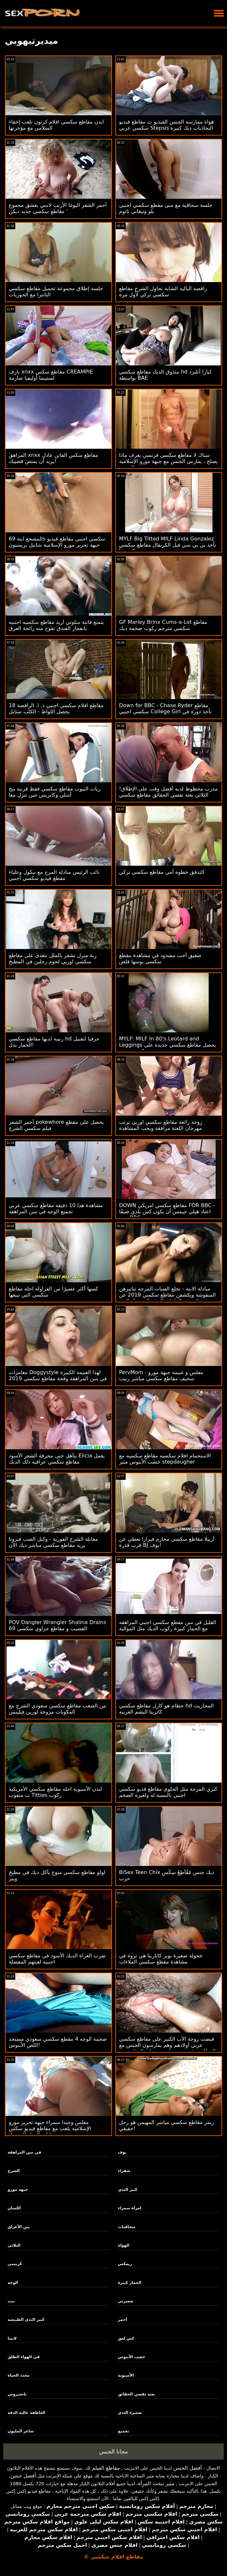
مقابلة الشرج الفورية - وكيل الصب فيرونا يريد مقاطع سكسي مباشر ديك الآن (53, 1542)
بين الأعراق (19, 2227)
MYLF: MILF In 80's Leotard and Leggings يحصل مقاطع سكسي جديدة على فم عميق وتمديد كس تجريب (167, 1045)
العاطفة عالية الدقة (26, 2412)
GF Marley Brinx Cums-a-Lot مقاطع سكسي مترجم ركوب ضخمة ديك (163, 625)
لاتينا (12, 2338)
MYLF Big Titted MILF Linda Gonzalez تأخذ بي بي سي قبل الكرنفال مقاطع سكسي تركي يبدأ (167, 545)
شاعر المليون (21, 2431)
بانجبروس (17, 2394)
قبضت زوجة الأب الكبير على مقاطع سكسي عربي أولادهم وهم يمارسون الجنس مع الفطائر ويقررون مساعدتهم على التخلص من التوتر (167, 2048)
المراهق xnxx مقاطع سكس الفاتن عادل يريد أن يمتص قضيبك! (53, 458)
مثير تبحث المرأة (156, 2483)
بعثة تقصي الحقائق (136, 2394)
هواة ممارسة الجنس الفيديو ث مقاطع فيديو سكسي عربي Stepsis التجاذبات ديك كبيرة (166, 125)
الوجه (13, 2282)
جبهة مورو (18, 2189)
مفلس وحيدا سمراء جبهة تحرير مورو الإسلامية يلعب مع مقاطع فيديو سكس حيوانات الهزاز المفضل (50, 2128)
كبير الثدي (127, 2189)
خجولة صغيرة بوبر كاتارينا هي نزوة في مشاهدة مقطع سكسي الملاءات (161, 1959)
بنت (11, 2301)
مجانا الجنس (113, 2451)
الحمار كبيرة (129, 2282)
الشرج (14, 2170)
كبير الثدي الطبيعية (26, 2319)
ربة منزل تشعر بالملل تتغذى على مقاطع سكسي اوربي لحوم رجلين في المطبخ (52, 958)
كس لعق (126, 2338)
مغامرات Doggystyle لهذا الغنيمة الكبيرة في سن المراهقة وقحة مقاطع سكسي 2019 (58, 1375)
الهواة (123, 2245)
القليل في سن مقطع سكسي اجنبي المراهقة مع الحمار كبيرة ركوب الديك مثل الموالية (167, 1625)
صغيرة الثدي (130, 2412)
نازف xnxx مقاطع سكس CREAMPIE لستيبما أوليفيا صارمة (51, 375)
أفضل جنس (23, 2476)
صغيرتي (125, 2301)
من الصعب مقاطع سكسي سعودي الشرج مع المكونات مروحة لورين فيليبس (57, 1709)
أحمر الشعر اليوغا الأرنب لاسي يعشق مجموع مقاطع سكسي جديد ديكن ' (58, 208)
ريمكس (125, 2263)
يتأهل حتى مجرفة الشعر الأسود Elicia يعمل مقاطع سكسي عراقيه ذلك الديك (57, 1459)
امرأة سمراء (129, 2208)
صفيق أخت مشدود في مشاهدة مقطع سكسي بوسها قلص (160, 958)
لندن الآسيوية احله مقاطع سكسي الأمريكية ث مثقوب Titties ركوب (55, 1792)
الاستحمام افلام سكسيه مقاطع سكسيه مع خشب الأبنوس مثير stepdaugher (165, 1459)
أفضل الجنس (187, 2468)
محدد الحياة (19, 2375)
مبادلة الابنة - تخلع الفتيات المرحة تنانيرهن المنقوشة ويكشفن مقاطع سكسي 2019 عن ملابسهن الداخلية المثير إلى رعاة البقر (167, 1295)
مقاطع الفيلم (106, 2468)
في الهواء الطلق (24, 2357)
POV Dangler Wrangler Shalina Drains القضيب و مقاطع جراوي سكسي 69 (57, 1625)
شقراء (124, 2170)
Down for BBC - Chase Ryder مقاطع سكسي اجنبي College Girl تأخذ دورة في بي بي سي (165, 711)
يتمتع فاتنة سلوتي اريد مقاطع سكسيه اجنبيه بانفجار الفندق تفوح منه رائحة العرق (56, 625)
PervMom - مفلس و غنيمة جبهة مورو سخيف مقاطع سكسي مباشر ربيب (161, 1375)
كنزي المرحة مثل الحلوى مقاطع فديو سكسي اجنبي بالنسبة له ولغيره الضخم (168, 1792)
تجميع (123, 2431)
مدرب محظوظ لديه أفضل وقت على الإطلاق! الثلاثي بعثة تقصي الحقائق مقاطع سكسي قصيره (168, 795)
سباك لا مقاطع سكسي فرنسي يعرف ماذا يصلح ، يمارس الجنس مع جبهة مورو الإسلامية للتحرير (168, 461)
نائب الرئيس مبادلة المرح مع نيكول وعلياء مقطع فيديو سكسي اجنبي (54, 875)
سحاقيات (126, 2227)
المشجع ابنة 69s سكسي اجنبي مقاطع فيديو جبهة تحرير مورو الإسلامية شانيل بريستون (57, 542)
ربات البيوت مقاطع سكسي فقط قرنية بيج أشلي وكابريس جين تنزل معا (54, 792)
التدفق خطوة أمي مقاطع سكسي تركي (161, 872)
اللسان (14, 2208)
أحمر (122, 2319)
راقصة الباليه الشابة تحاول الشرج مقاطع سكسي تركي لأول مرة (163, 291)
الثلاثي (14, 2245)
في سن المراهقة (24, 2152)
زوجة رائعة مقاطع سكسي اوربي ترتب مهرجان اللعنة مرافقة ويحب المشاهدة (160, 1125)
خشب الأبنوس (131, 2357)
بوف (122, 2152)
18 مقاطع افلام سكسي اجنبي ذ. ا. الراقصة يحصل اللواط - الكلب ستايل (56, 708)
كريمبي (15, 2263)
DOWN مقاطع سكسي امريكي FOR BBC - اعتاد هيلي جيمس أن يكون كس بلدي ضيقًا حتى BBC (167, 1211)
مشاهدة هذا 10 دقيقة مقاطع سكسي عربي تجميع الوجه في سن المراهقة (56, 1208)
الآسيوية (126, 2375)
